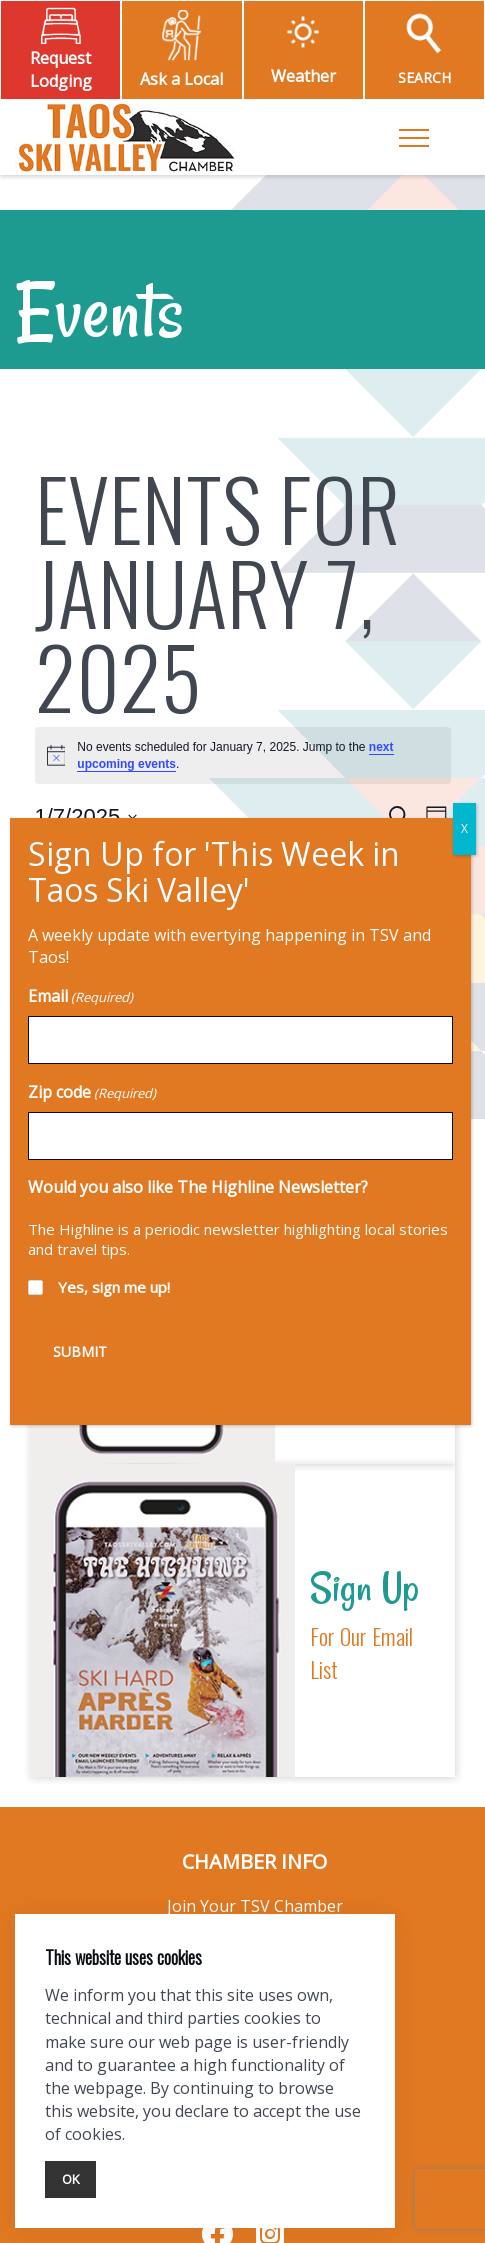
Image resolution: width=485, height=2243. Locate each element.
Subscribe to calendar (231, 946)
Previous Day (78, 882)
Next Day (418, 882)
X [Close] (354, 67)
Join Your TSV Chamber (255, 1906)
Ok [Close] (70, 2179)
